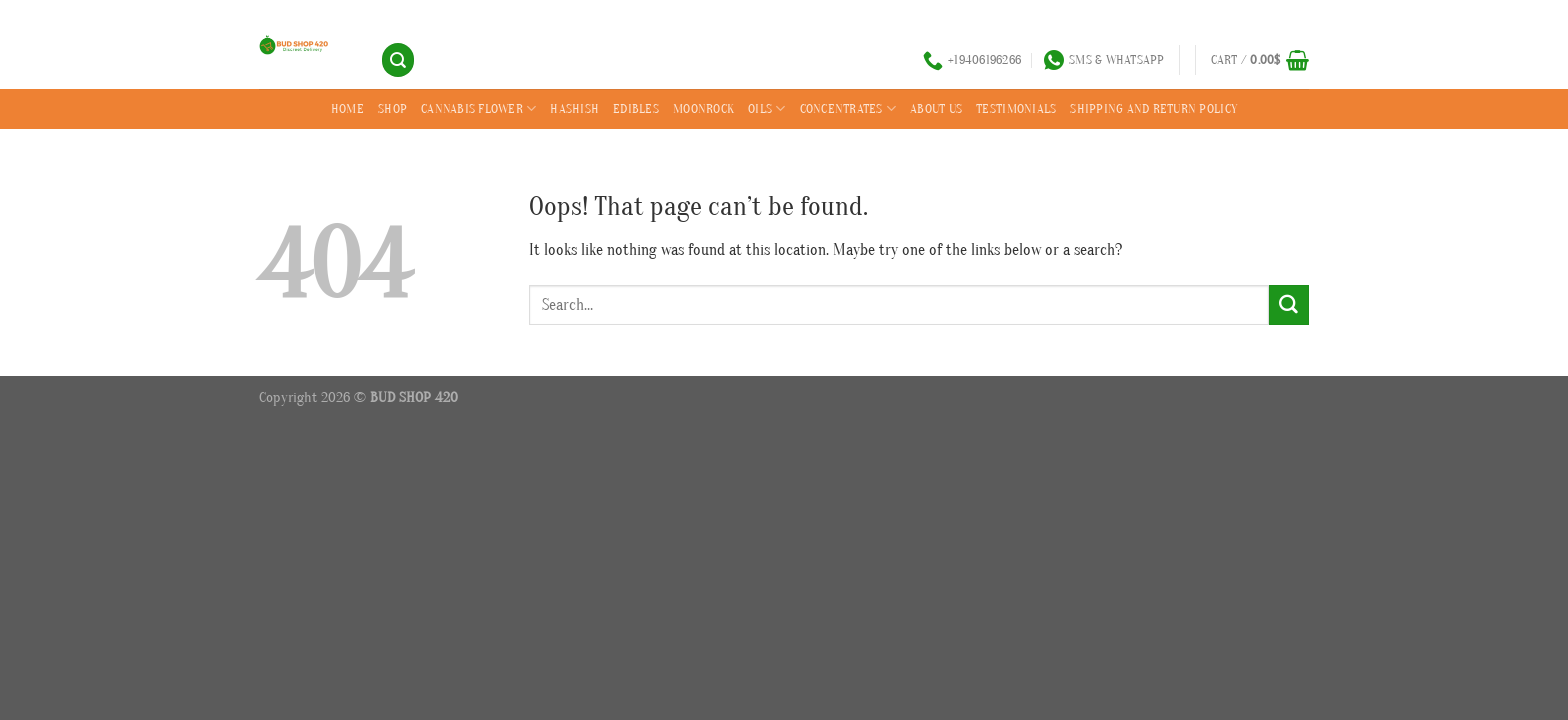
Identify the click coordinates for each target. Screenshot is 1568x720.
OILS (767, 108)
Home (347, 108)
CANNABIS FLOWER (478, 108)
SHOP (392, 108)
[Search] (398, 59)
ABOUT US (936, 108)
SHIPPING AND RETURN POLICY (1153, 108)
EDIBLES (636, 108)
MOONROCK (703, 108)
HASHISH (574, 108)
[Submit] (1289, 305)
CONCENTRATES (848, 108)
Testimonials (1016, 108)
